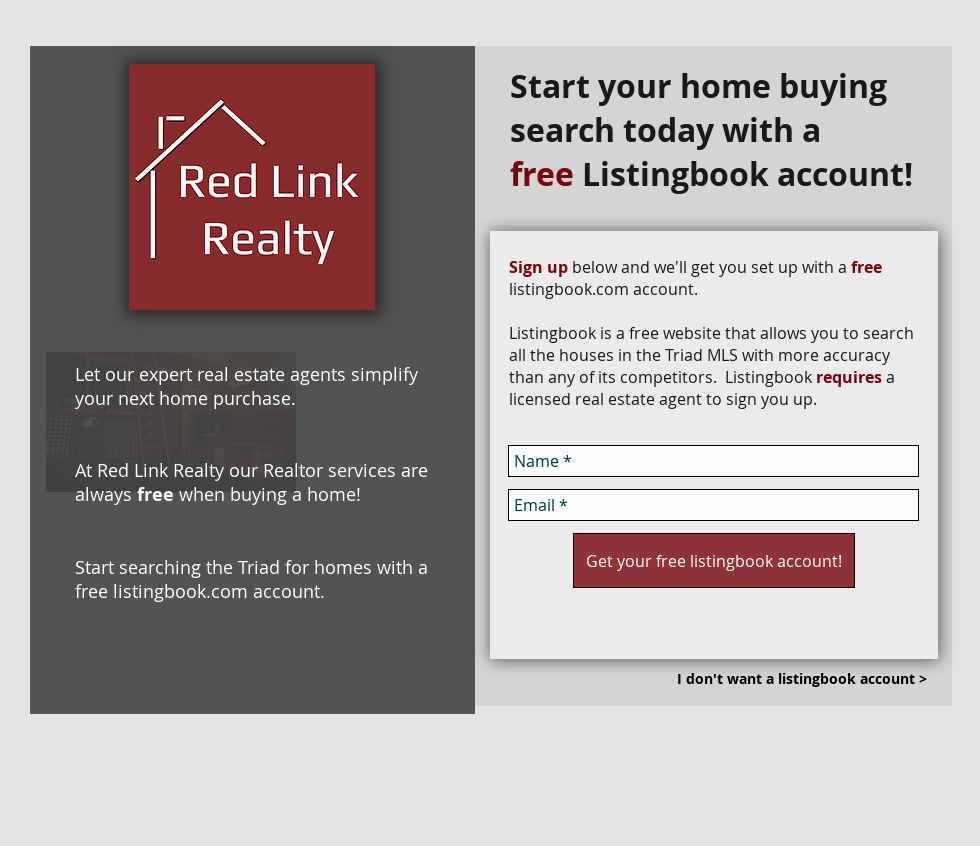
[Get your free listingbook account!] (714, 560)
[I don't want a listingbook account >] (802, 679)
